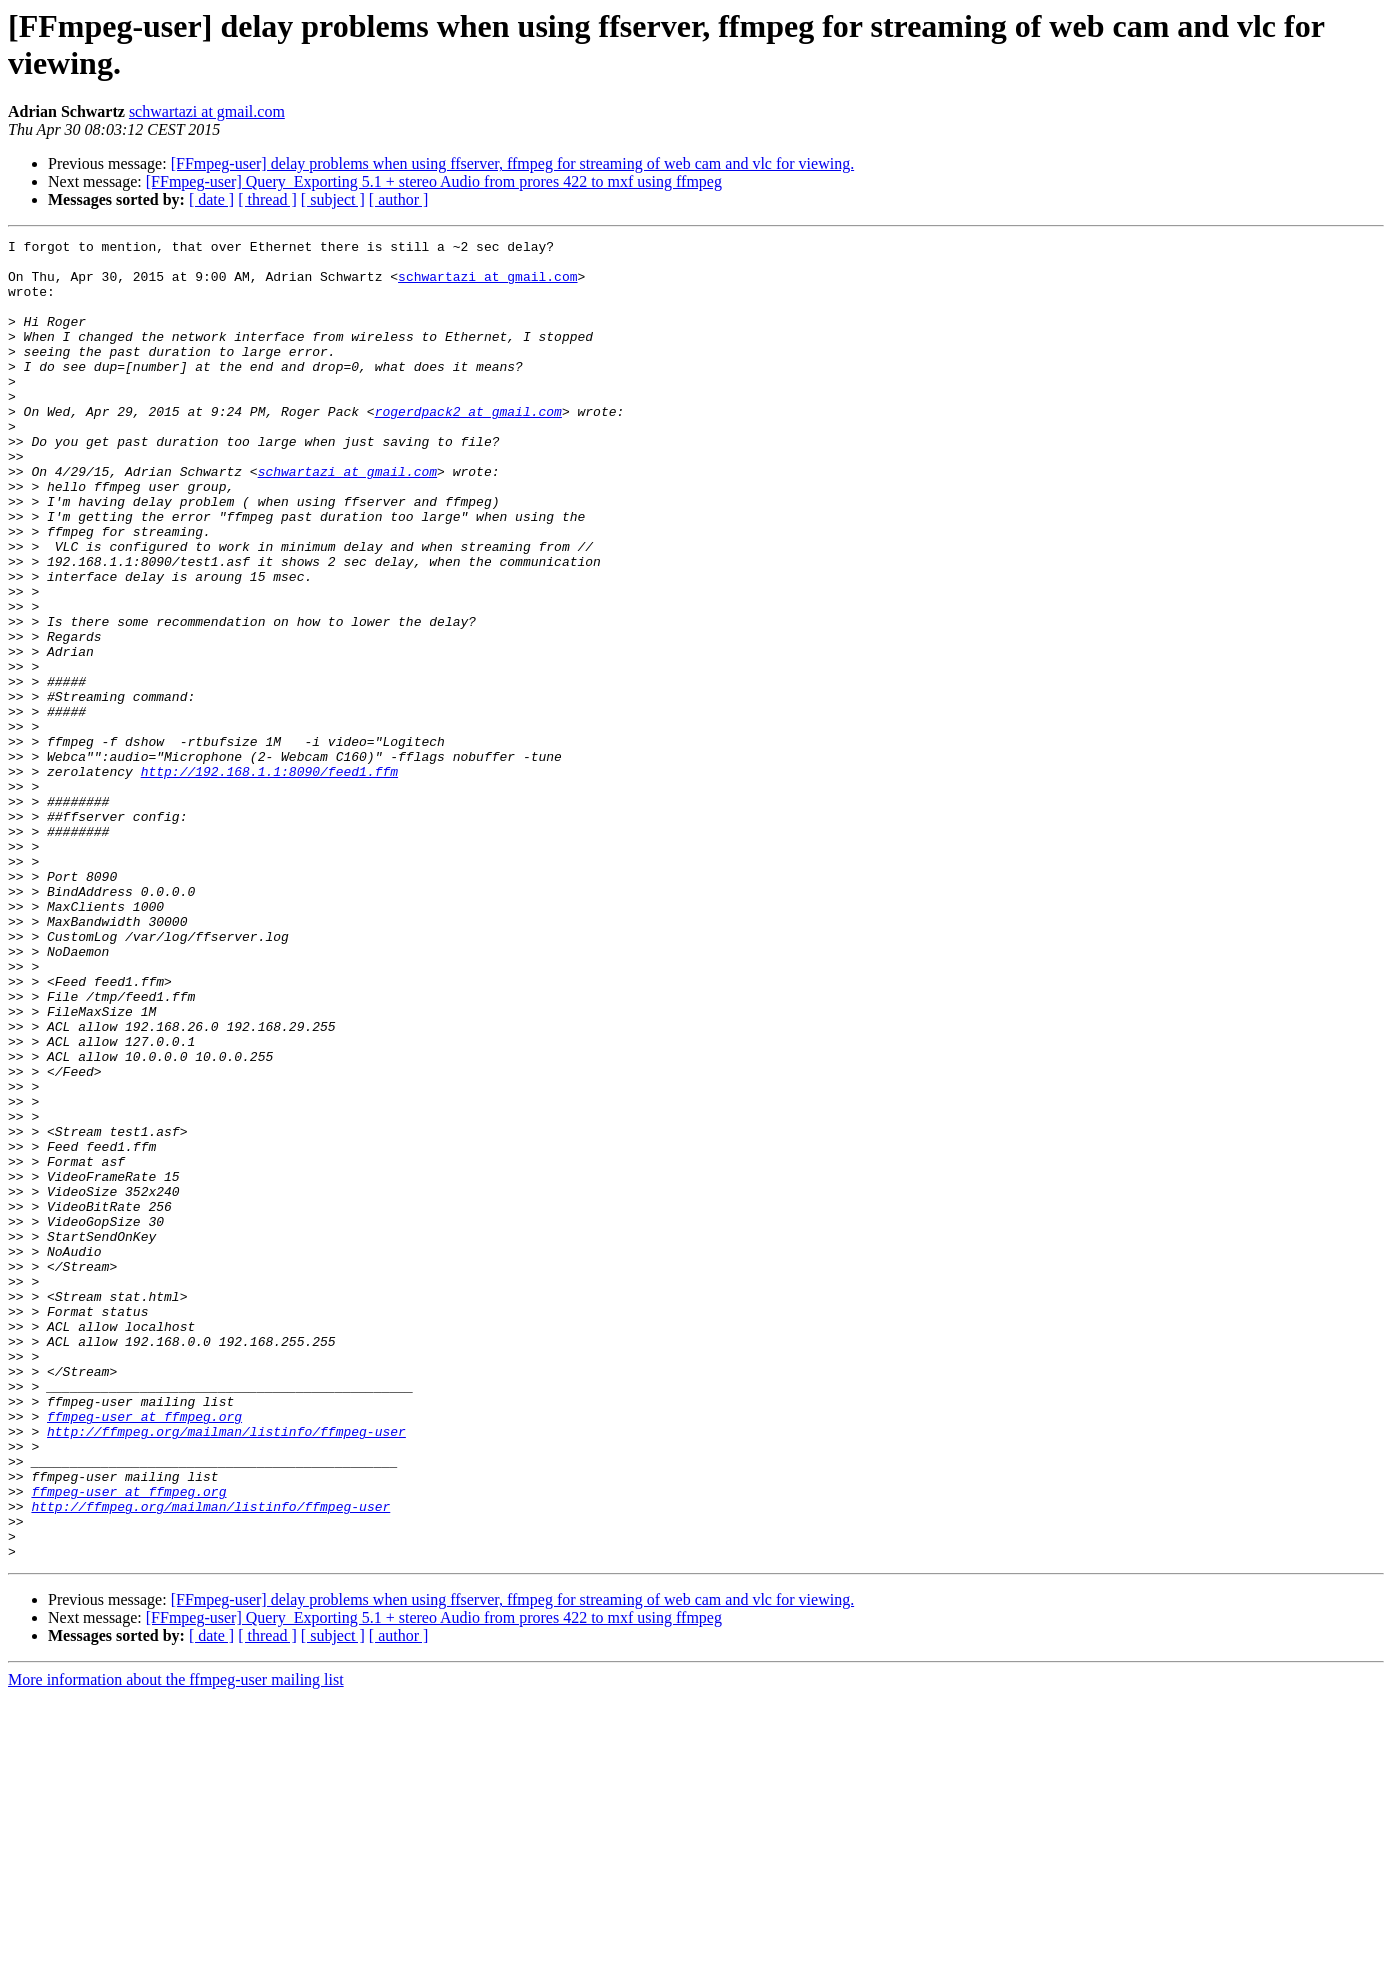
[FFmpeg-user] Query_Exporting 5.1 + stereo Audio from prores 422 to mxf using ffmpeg (434, 181)
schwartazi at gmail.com (207, 111)
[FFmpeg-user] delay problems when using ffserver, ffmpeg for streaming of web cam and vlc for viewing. (512, 163)
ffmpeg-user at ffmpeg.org (144, 1653)
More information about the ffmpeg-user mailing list (176, 1943)
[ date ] (211, 199)
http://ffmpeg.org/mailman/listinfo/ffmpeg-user (226, 1671)
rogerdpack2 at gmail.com (468, 447)
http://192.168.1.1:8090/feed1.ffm (269, 879)
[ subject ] (333, 199)
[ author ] (399, 199)
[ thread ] (267, 199)
